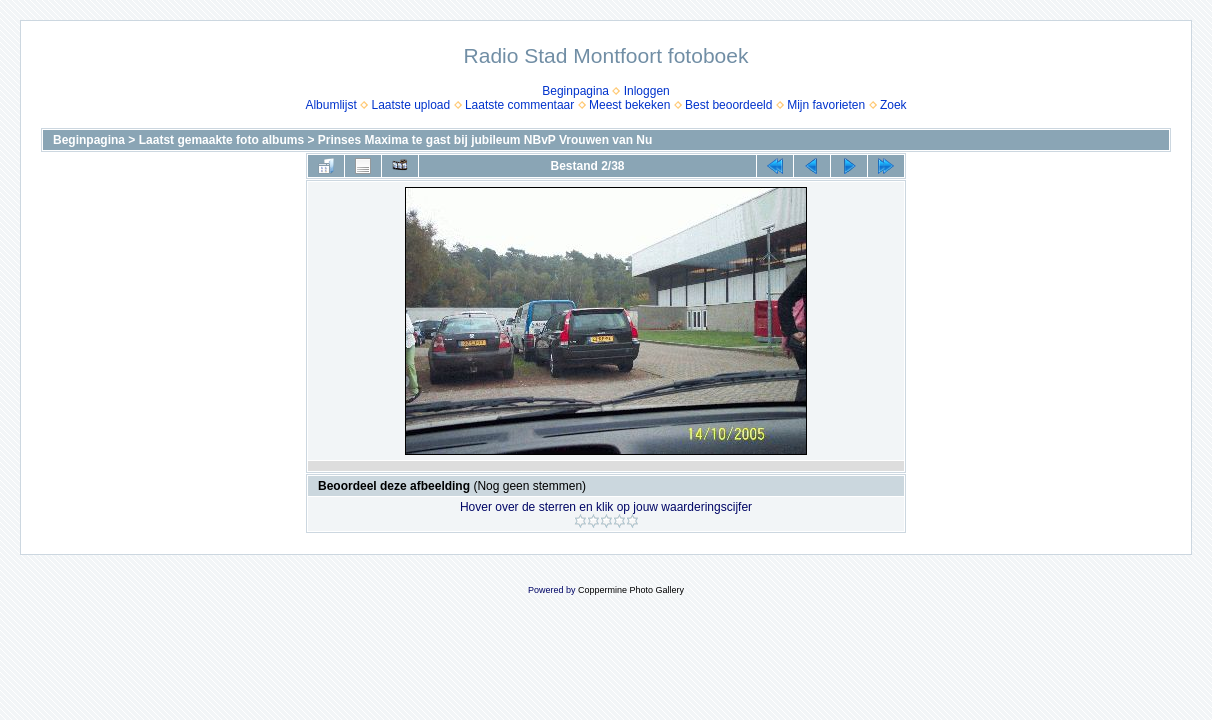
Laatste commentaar (519, 105)
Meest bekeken (629, 105)
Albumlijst (330, 105)
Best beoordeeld (728, 105)
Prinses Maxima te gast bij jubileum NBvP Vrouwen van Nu (485, 140)
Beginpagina (575, 91)
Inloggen (647, 91)
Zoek (893, 105)
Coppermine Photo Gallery (631, 590)
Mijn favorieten (826, 105)
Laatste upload (410, 105)
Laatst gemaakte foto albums (221, 140)
